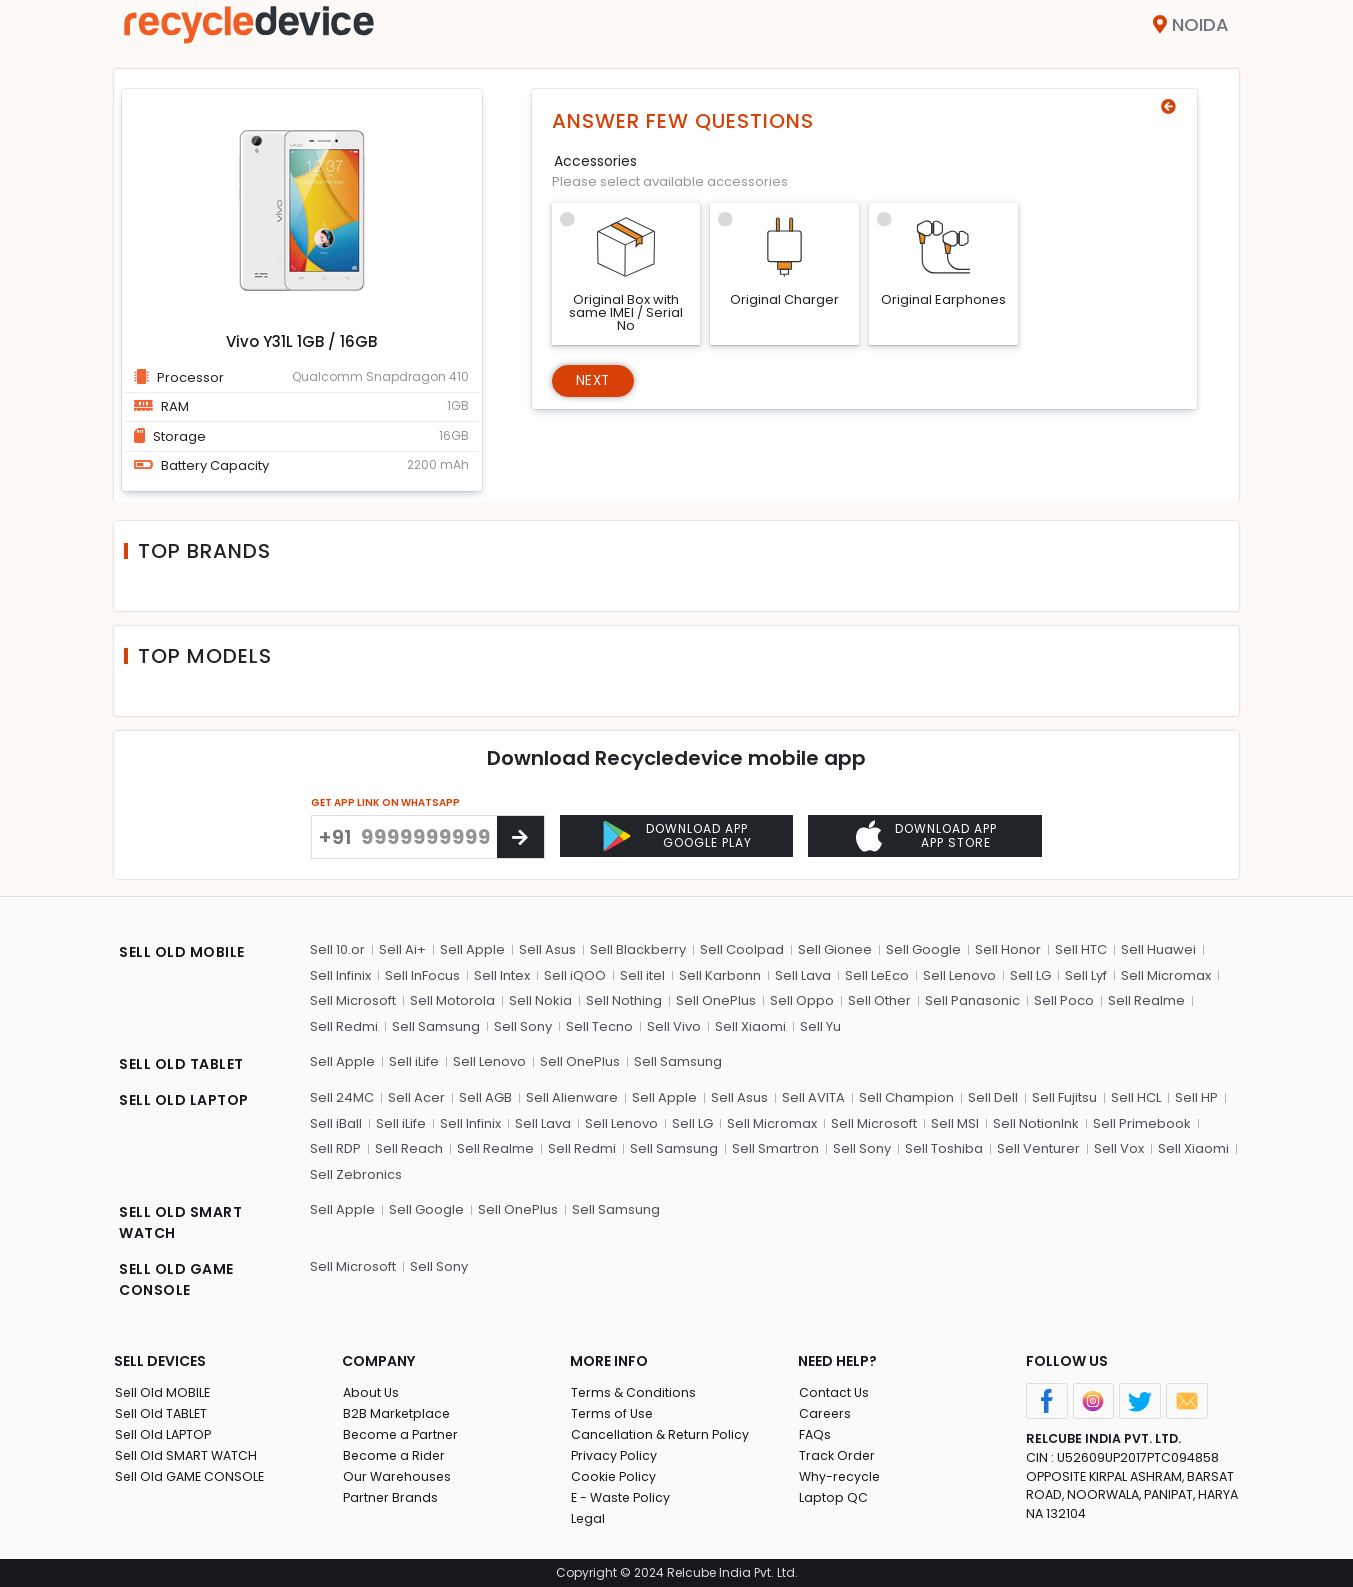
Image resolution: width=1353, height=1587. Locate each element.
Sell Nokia (540, 998)
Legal (587, 1516)
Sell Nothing (624, 998)
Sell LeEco (877, 973)
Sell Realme (1146, 998)
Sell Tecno (599, 1024)
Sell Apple (472, 947)
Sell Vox (1119, 1146)
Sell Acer (416, 1095)
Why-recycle (840, 1474)
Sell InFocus (422, 973)
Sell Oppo (802, 998)
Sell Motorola (452, 998)
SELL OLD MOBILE (182, 950)
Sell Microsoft (353, 998)
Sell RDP (335, 1146)
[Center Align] (520, 837)
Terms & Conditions (633, 1390)
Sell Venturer (1038, 1146)
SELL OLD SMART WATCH (180, 1220)
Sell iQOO (575, 973)
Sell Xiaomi (750, 1024)
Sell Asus (547, 947)
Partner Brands (390, 1495)
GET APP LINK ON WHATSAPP (385, 802)
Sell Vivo (674, 1024)
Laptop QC (832, 1495)
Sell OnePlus (716, 998)
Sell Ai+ (402, 947)
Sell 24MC (342, 1095)
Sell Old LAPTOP (164, 1432)
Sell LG (1030, 973)
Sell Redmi (344, 1024)
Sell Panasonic (972, 998)
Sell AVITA (813, 1095)
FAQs (814, 1432)
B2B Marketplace (397, 1411)
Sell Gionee (835, 947)
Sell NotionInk (1036, 1121)
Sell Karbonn (720, 973)
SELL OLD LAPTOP (184, 1098)
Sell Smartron (775, 1146)
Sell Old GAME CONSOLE (190, 1474)
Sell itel (642, 973)
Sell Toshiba (944, 1146)
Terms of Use (612, 1411)
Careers (825, 1411)
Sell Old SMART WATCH (187, 1453)
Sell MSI (955, 1121)
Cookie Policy (614, 1474)
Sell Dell (993, 1095)
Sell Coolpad (742, 947)
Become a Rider (394, 1453)
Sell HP (1196, 1095)
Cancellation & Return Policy (661, 1432)
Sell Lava (803, 973)
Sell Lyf (1086, 973)
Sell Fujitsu (1064, 1095)
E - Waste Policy (621, 1495)
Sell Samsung (436, 1024)
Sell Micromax (1166, 973)
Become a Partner (401, 1432)
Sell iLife (414, 1059)
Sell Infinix (340, 973)
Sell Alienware (572, 1095)
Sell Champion (906, 1095)
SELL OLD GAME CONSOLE (176, 1277)
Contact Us (833, 1390)
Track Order (837, 1453)
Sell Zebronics (356, 1172)
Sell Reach (409, 1146)
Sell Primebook (1142, 1121)
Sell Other (879, 998)
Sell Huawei (1158, 947)
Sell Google (923, 947)
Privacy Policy (614, 1453)
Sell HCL (1136, 1095)
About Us (371, 1390)
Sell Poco (1064, 998)
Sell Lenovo (959, 973)
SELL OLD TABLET (181, 1062)
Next (595, 382)
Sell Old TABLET (161, 1411)
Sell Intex (502, 973)
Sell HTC (1081, 947)
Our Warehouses (397, 1474)
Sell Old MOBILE (162, 1390)
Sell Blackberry (638, 947)
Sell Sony (523, 1024)
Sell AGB (485, 1095)
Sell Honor (1008, 947)
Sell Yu (820, 1024)
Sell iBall (336, 1121)
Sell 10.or (337, 947)
